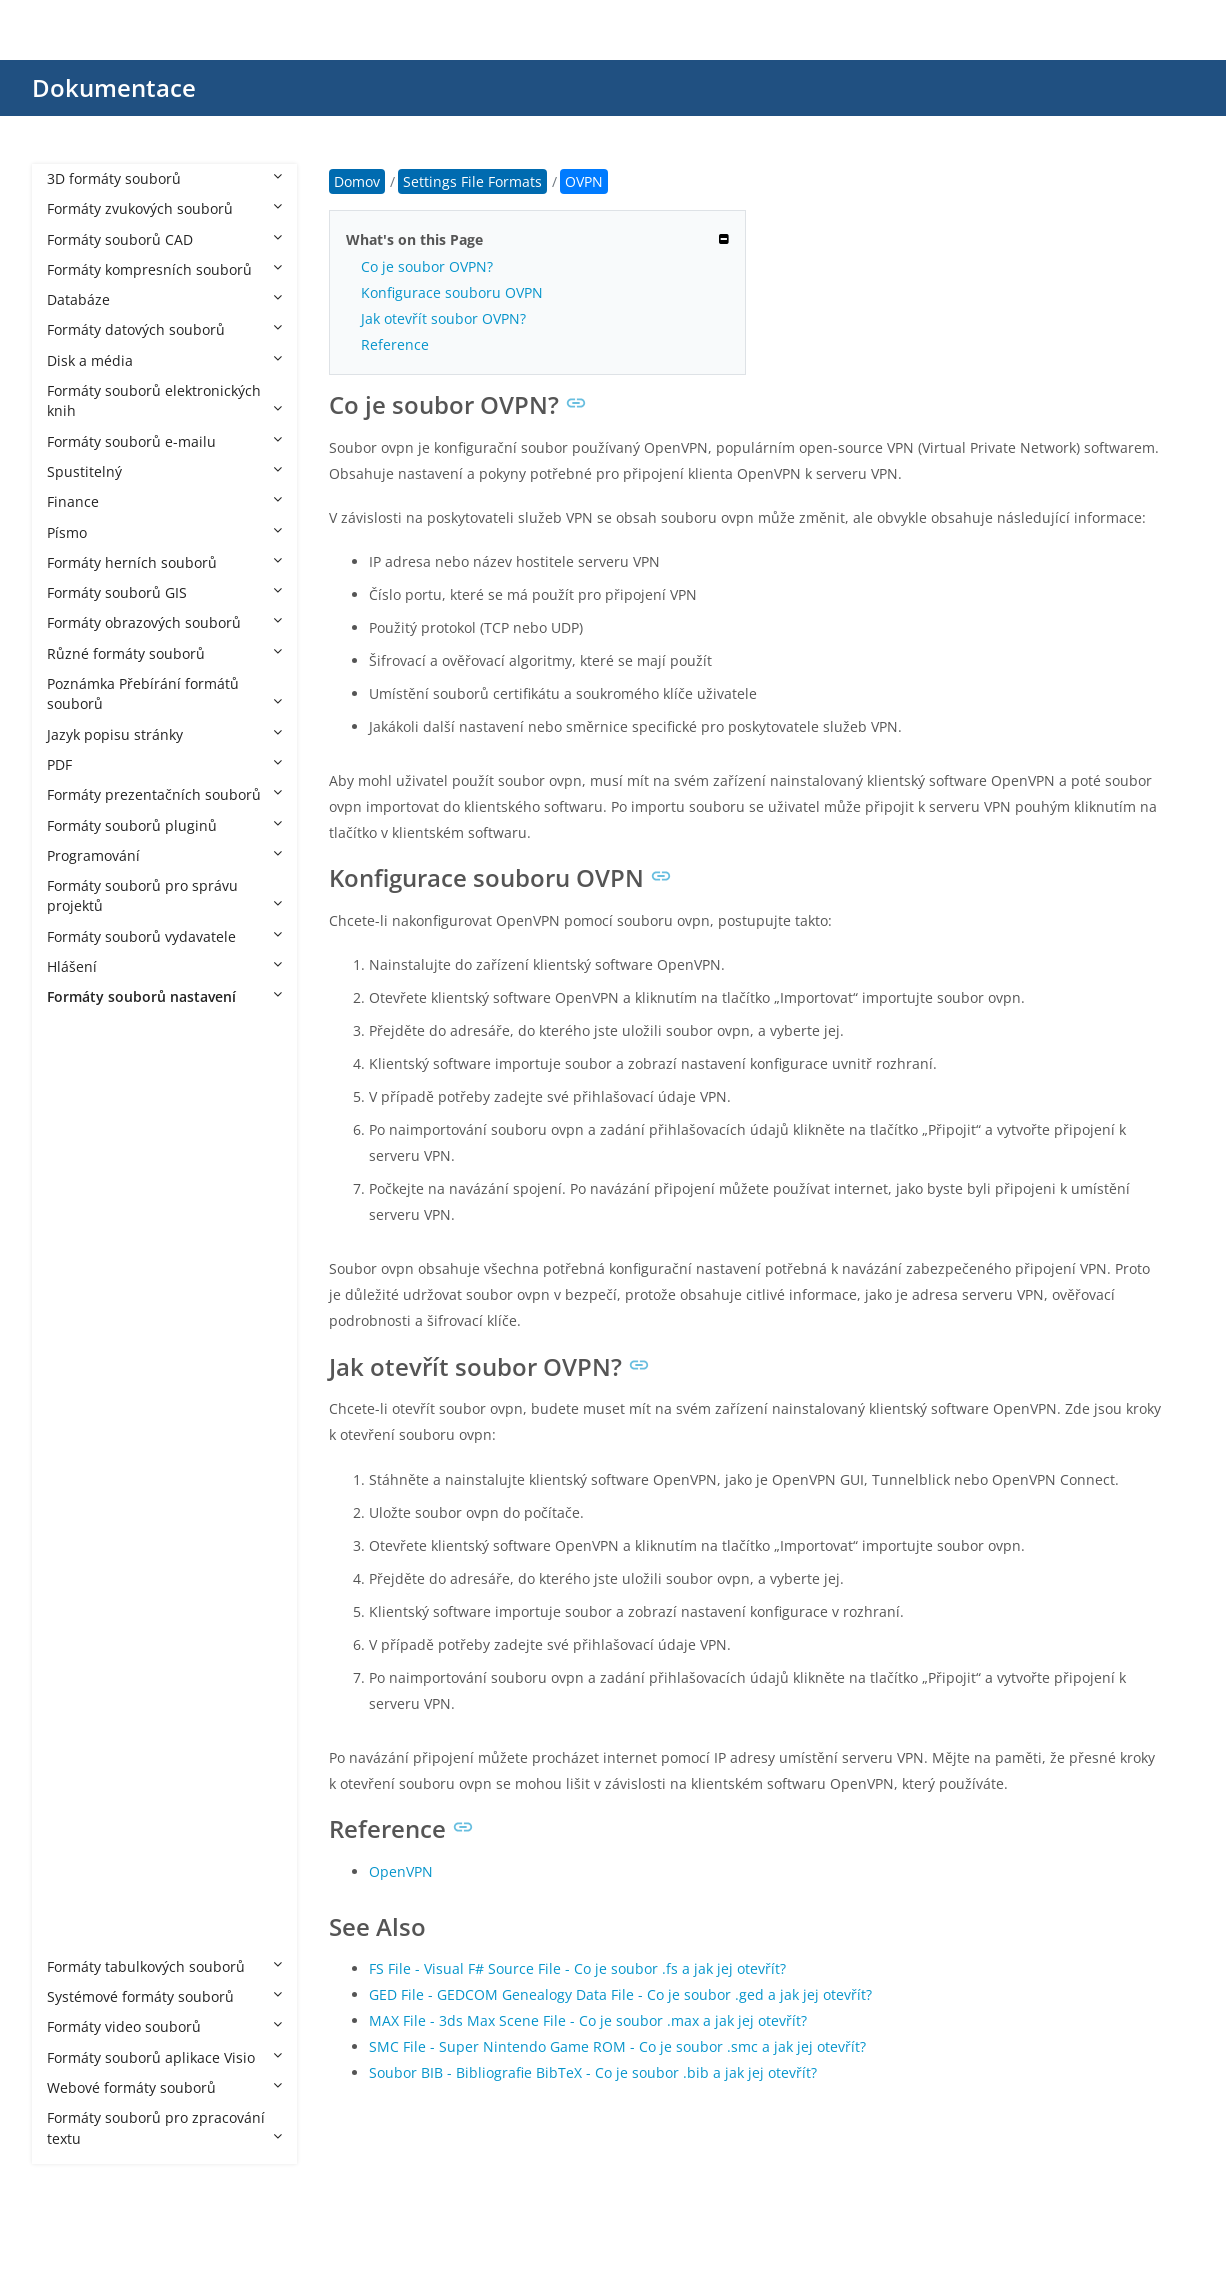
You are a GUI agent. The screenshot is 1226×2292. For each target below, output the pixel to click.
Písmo (164, 532)
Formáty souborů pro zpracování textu (164, 2127)
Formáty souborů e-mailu (164, 441)
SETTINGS (99, 1784)
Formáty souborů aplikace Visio (164, 2057)
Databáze (164, 299)
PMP (81, 1663)
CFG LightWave (116, 1239)
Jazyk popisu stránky (164, 734)
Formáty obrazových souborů (164, 622)
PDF (164, 764)
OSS (80, 1602)
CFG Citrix (99, 1208)
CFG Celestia (108, 1178)
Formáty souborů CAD (164, 239)
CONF (86, 1330)
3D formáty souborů (164, 178)
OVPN (87, 1633)
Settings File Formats (136, 1027)
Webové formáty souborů (164, 2087)
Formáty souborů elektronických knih (164, 400)
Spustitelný (164, 471)
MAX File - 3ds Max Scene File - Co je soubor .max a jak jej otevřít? (588, 2020)
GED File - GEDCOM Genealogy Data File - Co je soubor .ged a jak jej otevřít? (620, 1994)
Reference (395, 344)
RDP (80, 1693)
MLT (81, 1542)
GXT (80, 1451)
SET (79, 1754)
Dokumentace (114, 87)
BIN (79, 1148)
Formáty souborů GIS (164, 592)
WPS (81, 1936)
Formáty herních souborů (164, 562)
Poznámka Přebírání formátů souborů (164, 693)
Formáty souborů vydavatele (164, 936)
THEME (90, 1814)
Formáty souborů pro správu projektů (164, 895)
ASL (79, 1087)
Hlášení (164, 966)
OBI (79, 1572)
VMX (81, 1905)
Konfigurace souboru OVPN (452, 292)
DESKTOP (98, 1360)
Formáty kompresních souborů (164, 269)
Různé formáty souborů (164, 653)
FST (78, 1420)
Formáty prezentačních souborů (164, 794)
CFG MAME (103, 1269)
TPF (78, 1875)
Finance (164, 501)
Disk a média (164, 360)
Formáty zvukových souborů (164, 208)
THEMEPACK (108, 1845)
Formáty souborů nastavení (164, 996)
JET (77, 1511)
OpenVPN (401, 1871)
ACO (81, 1057)
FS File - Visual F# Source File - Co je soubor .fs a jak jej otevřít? (577, 1968)
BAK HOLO (102, 1118)
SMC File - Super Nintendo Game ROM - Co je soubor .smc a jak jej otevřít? (617, 2046)
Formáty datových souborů (164, 329)
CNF (80, 1299)
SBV (79, 1723)
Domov (357, 181)
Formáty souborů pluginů (164, 825)
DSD (81, 1390)
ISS (77, 1481)
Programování (164, 855)
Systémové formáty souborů (164, 1996)
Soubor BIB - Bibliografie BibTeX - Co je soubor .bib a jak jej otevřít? (593, 2072)
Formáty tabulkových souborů (164, 1966)
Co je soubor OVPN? (427, 266)
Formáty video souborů (164, 2026)
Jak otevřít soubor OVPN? (443, 318)
